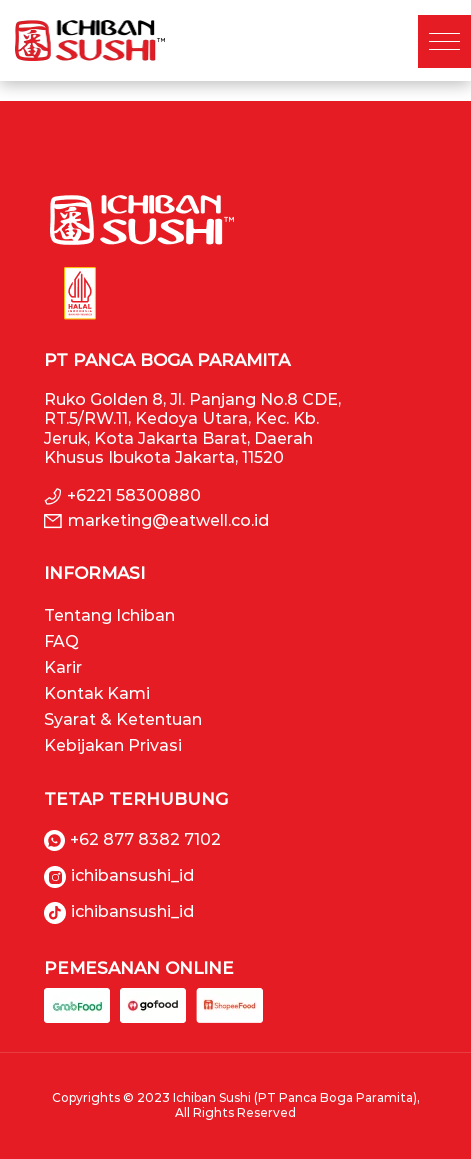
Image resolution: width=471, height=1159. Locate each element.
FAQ (61, 641)
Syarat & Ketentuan (123, 719)
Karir (63, 667)
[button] (444, 41)
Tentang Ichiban (109, 615)
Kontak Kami (97, 693)
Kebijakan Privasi (113, 745)
